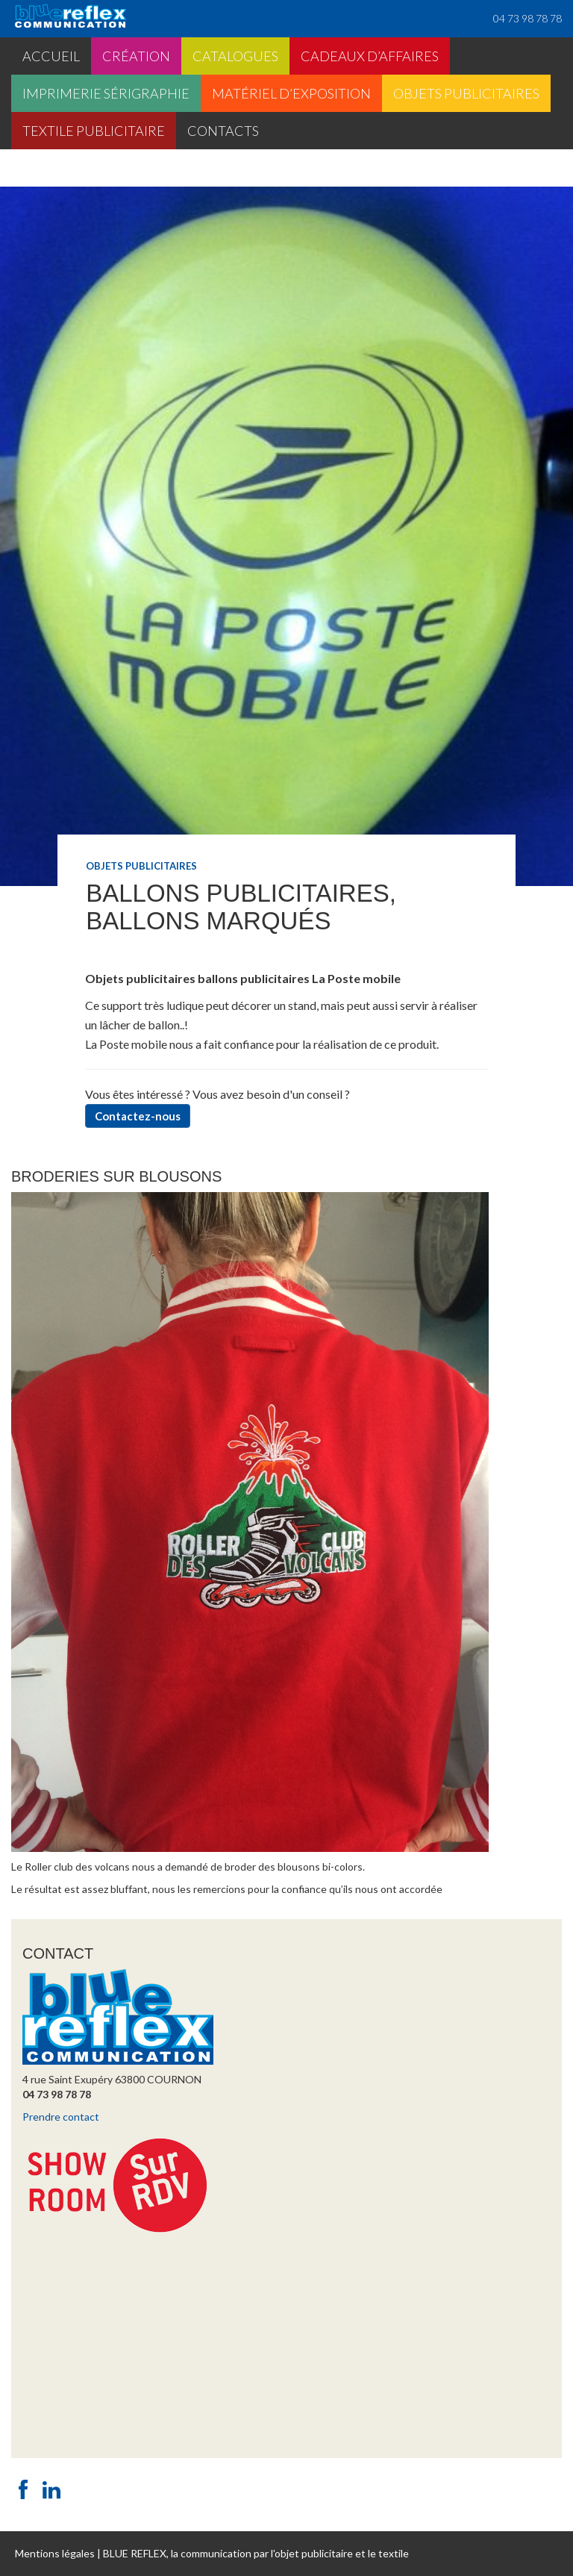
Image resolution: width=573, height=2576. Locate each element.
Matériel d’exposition (291, 93)
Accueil (51, 56)
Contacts (223, 130)
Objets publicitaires (466, 93)
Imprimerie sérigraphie (106, 93)
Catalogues (235, 56)
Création (136, 56)
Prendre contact (60, 2116)
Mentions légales (55, 2553)
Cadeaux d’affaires (370, 56)
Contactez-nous (138, 1116)
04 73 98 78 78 (527, 18)
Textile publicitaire (93, 130)
